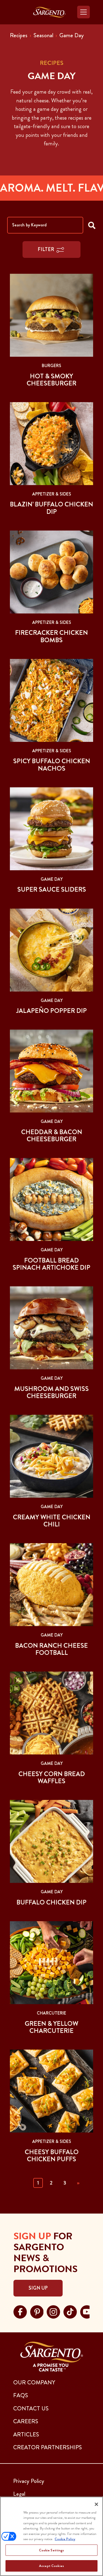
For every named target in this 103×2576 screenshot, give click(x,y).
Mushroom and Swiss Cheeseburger (51, 1392)
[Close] (96, 2504)
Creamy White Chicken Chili (51, 1520)
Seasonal (43, 35)
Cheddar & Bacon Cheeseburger (51, 1135)
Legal (19, 2494)
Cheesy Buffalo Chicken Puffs (52, 2155)
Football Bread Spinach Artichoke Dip (51, 1264)
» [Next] (78, 2183)
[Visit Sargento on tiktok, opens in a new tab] (70, 2311)
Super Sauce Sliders (51, 889)
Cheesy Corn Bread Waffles (51, 1777)
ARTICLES (26, 2434)
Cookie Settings (51, 2550)
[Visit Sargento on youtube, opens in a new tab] (87, 2311)
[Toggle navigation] (83, 12)
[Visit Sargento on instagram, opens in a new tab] (53, 2311)
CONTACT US (31, 2408)
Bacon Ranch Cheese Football (51, 1649)
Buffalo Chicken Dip (51, 1902)
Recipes (18, 35)
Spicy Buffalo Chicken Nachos (51, 764)
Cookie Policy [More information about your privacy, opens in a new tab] (65, 2539)
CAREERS (25, 2421)
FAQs (20, 2395)
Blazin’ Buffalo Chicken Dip (51, 508)
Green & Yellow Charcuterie (51, 2027)
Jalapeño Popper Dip (51, 1010)
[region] (51, 2536)
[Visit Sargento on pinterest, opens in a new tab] (37, 2311)
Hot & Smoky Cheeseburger (51, 379)
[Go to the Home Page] (49, 12)
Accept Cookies (51, 2565)
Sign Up (38, 2288)
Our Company (34, 2382)
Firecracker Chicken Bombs (51, 636)
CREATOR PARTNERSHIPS (47, 2447)
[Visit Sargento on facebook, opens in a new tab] (20, 2311)
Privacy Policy (28, 2481)
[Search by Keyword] (45, 225)
